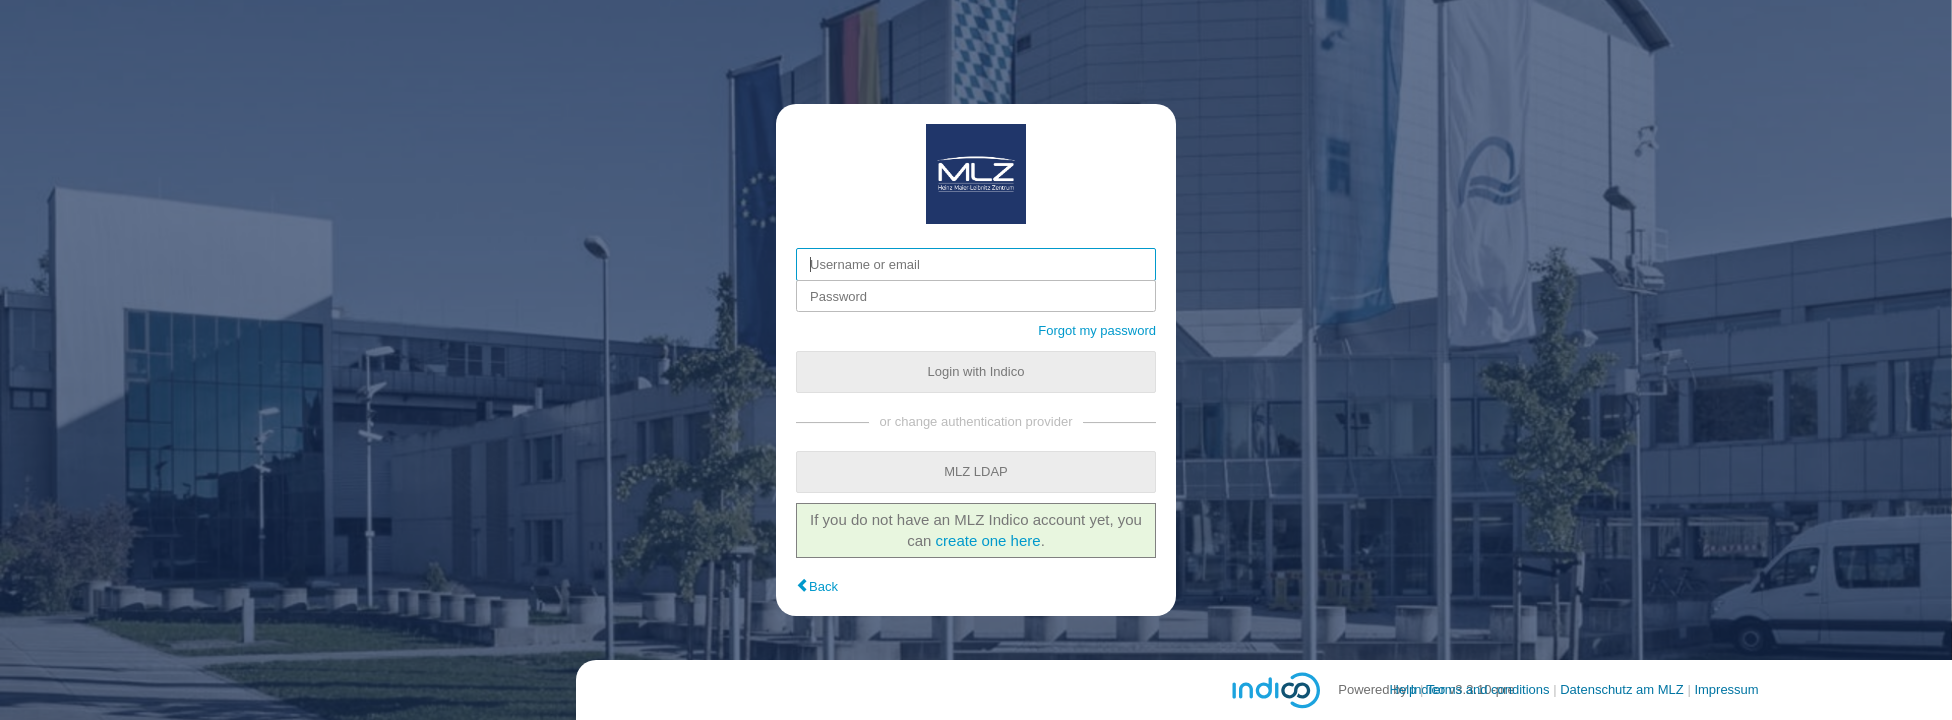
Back (823, 586)
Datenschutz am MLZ (1622, 689)
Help (1403, 689)
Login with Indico (976, 371)
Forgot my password (1097, 330)
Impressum (1726, 689)
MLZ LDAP (976, 471)
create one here (988, 540)
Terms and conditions (1488, 689)
